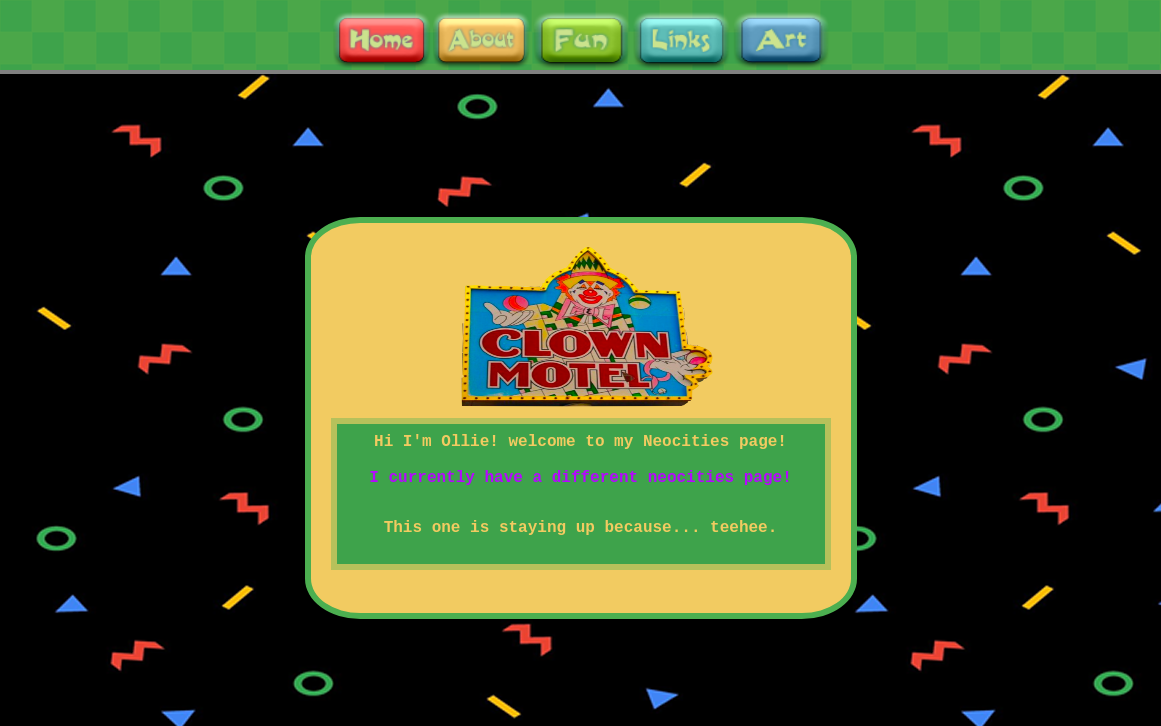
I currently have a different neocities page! (580, 478)
